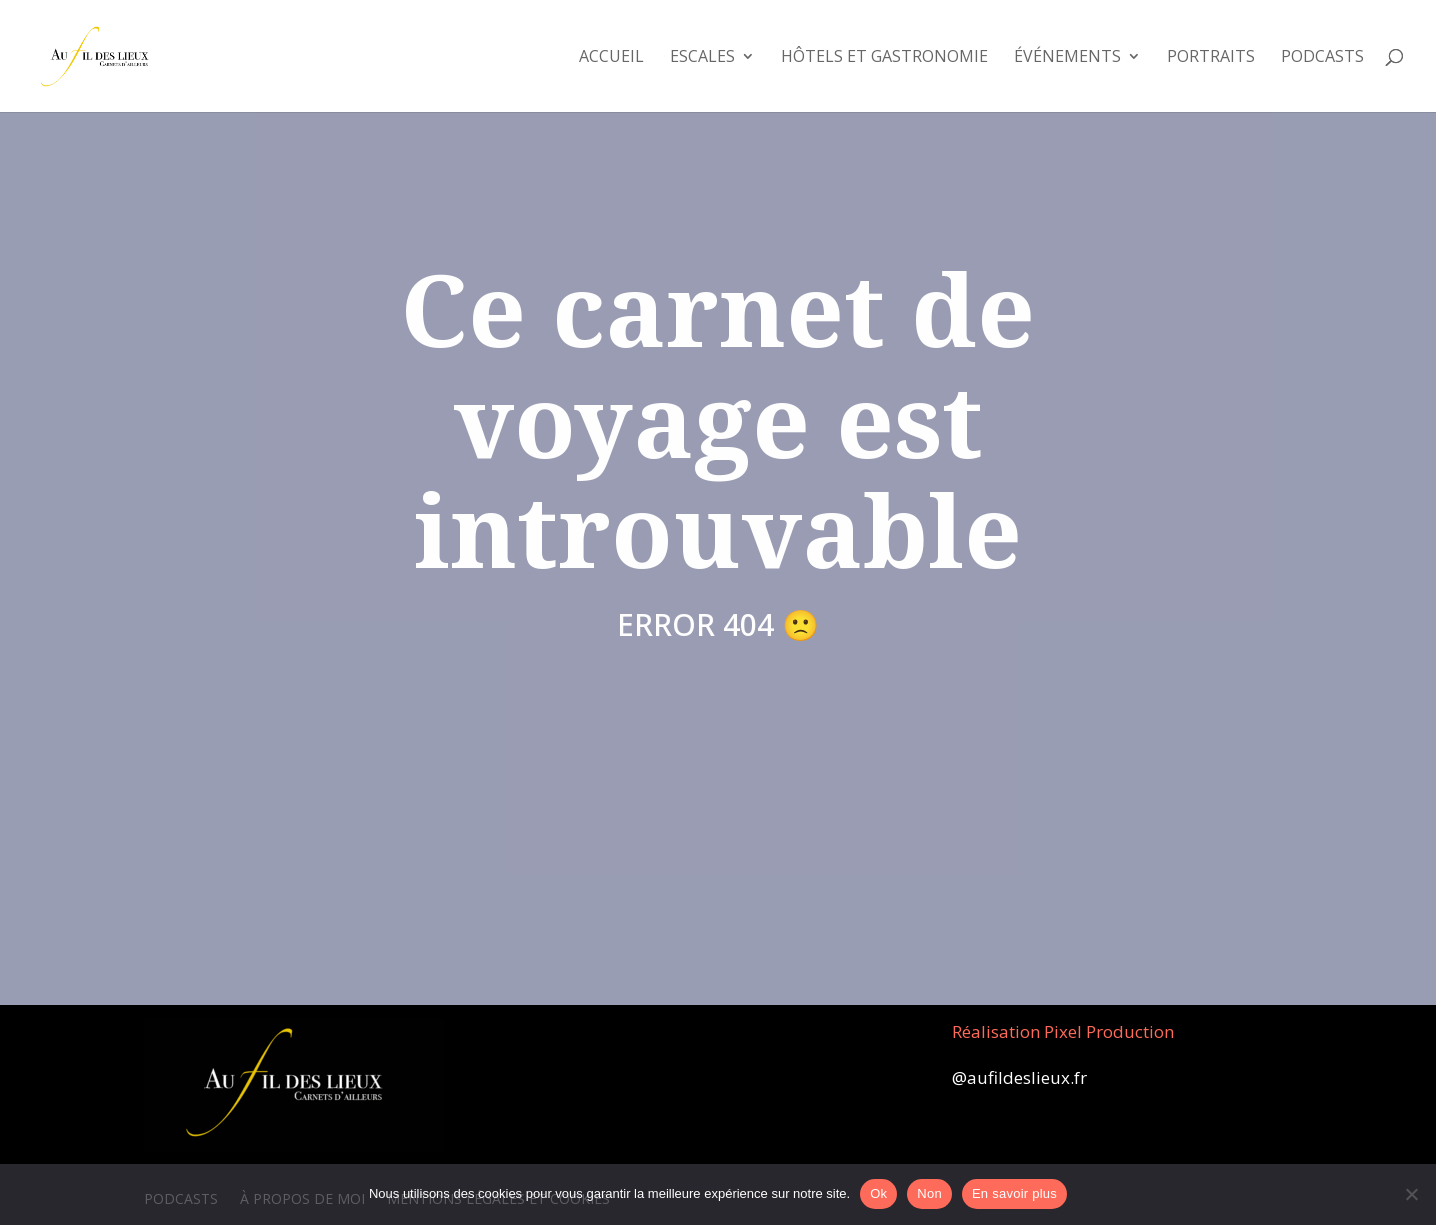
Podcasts (1322, 58)
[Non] (1411, 1194)
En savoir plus (1014, 1193)
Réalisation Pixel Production (1063, 1031)
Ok (878, 1193)
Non (929, 1193)
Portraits (1211, 58)
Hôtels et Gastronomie (884, 58)
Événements (1067, 58)
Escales (702, 58)
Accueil (611, 58)
